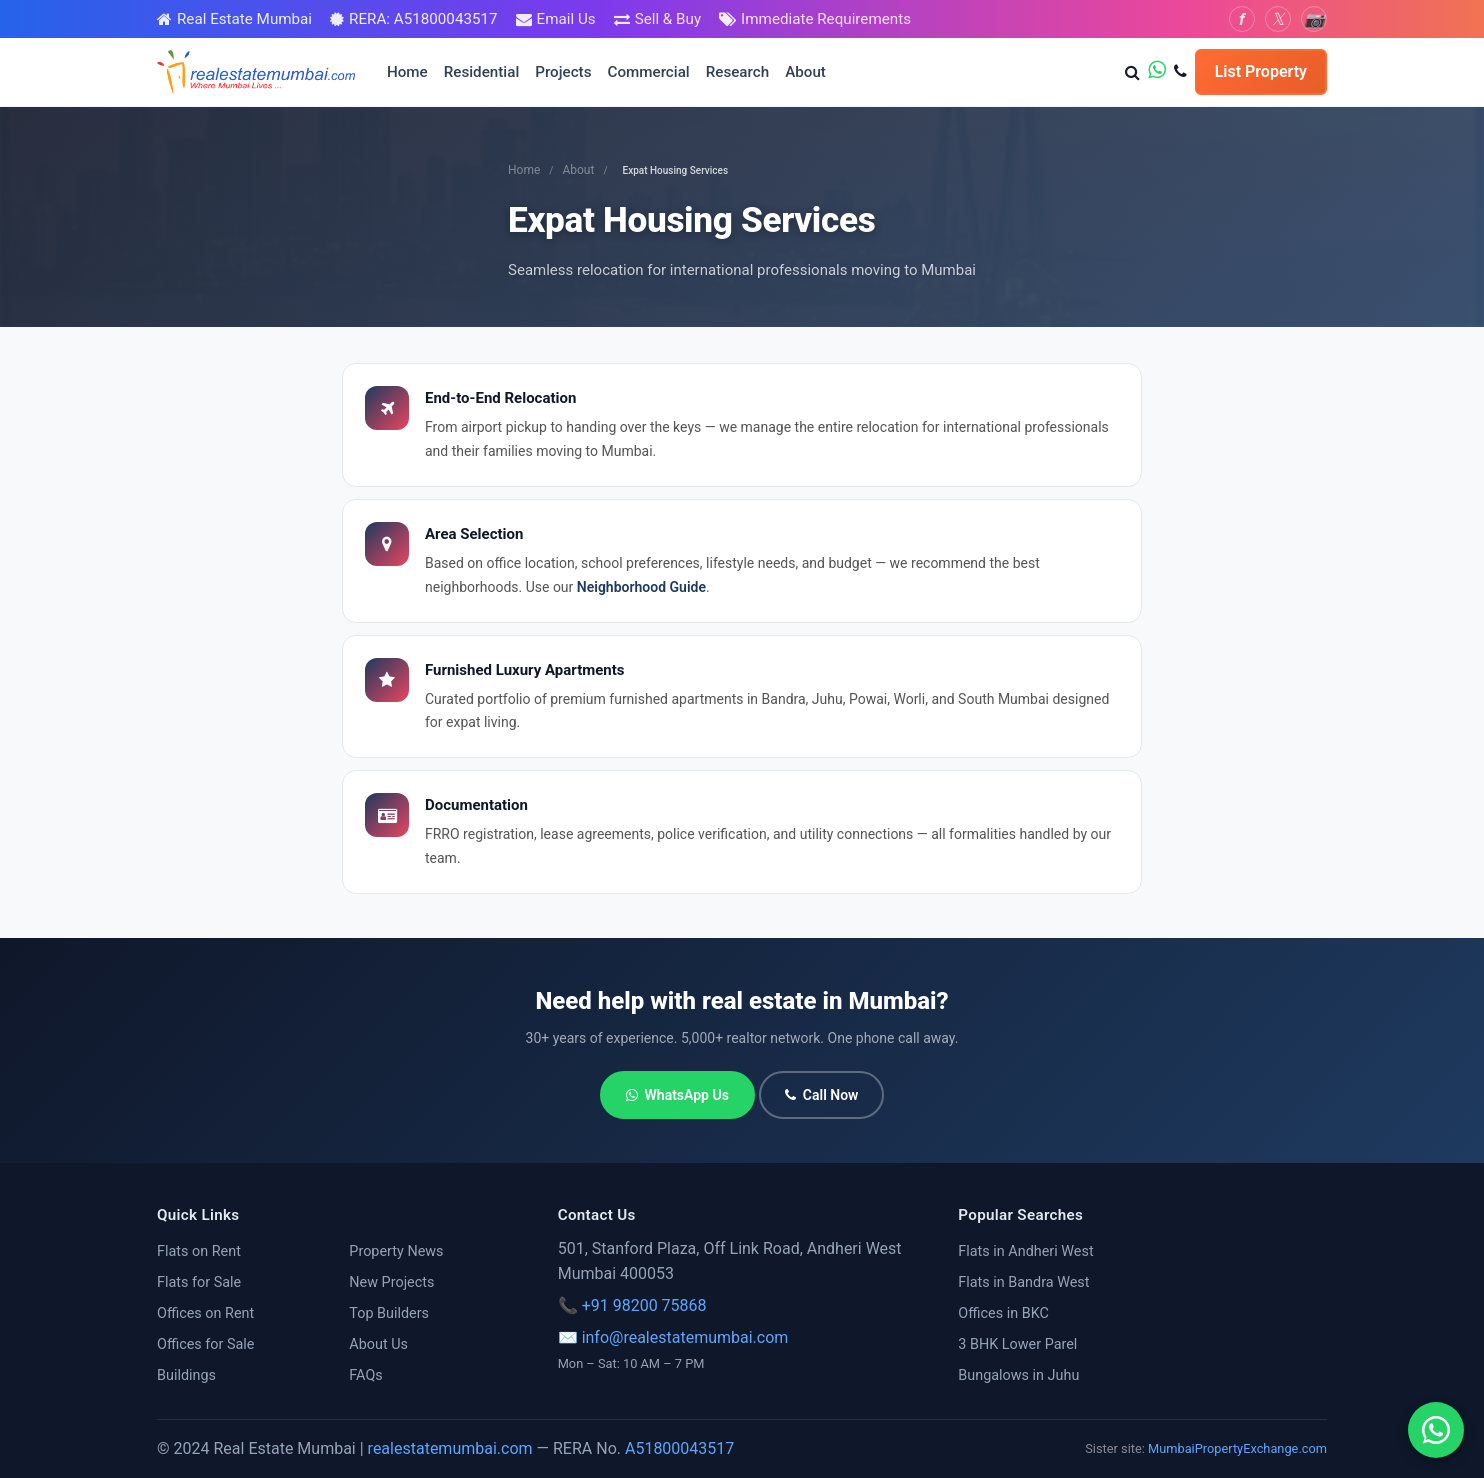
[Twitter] (1278, 19)
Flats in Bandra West (1023, 1282)
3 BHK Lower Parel (1017, 1344)
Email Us (566, 19)
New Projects (391, 1282)
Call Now (822, 1095)
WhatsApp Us (677, 1095)
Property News (396, 1251)
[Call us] (1180, 72)
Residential (482, 72)
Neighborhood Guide (641, 587)
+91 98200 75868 (644, 1305)
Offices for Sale (206, 1344)
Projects (563, 72)
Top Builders (389, 1313)
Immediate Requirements (826, 19)
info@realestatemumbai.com (685, 1337)
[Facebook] (1242, 19)
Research (737, 72)
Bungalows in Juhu (1018, 1375)
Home (407, 72)
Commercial (649, 72)
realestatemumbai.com (450, 1448)
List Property (1261, 71)
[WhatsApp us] (1157, 72)
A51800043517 (679, 1448)
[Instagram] (1314, 19)
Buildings (186, 1375)
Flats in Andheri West (1025, 1251)
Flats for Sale (199, 1282)
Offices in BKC (1003, 1313)
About (805, 72)
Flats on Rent (199, 1251)
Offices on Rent (205, 1313)
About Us (378, 1344)
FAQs (365, 1375)
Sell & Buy (668, 19)
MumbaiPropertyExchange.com (1237, 1448)
